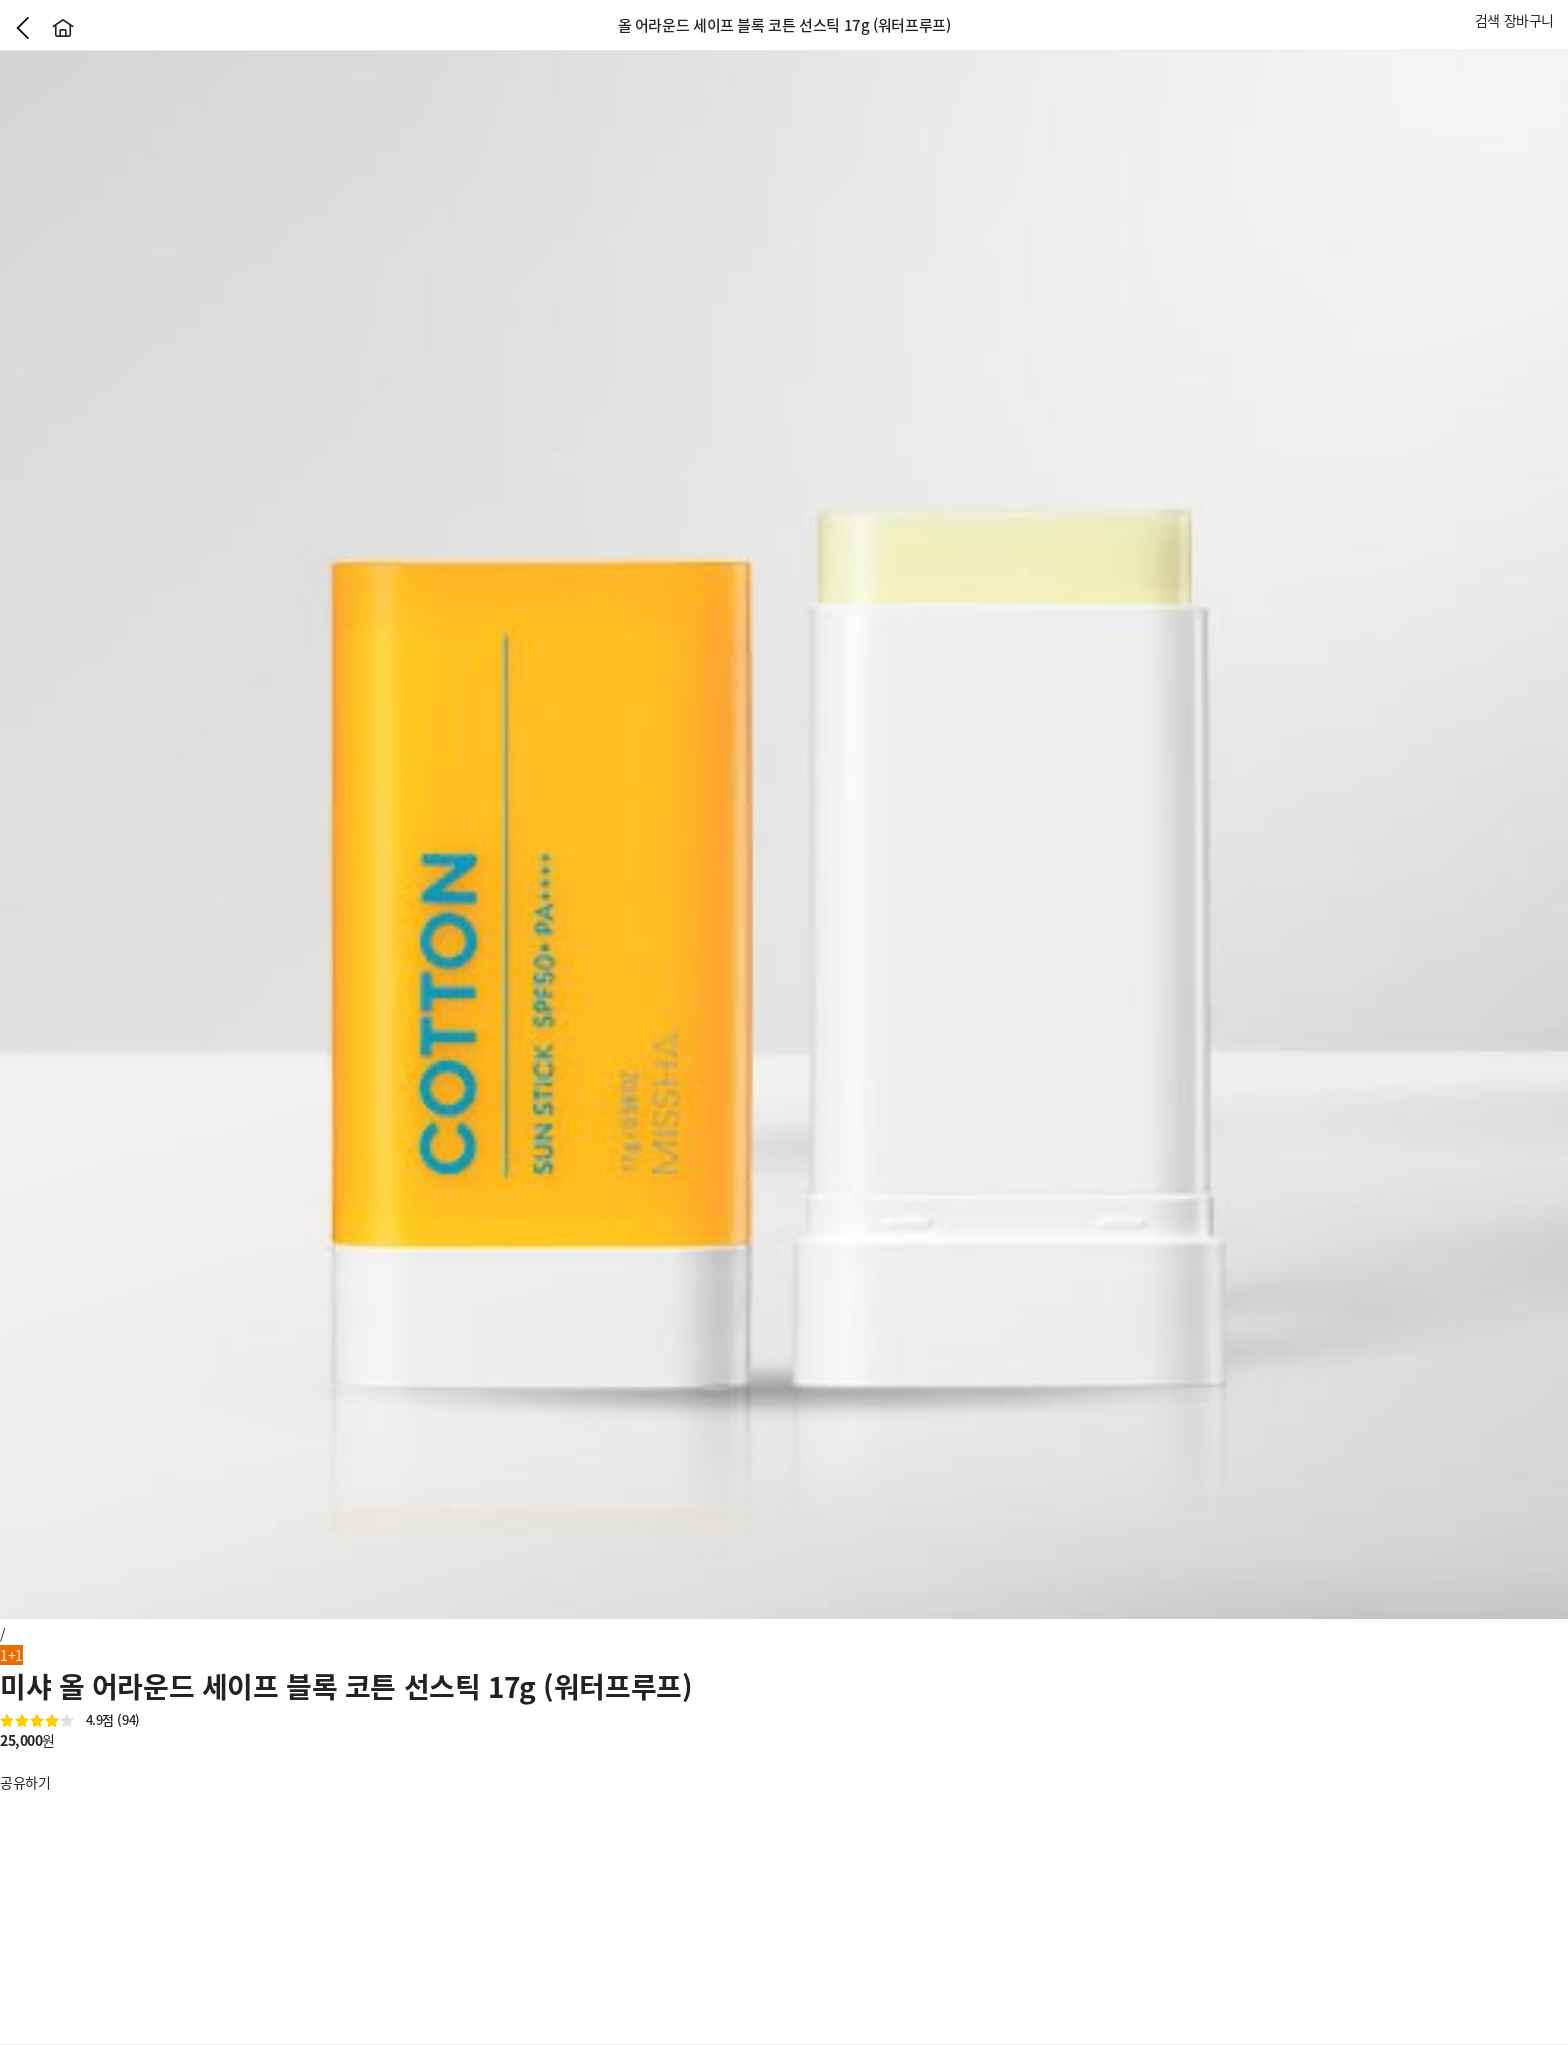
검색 (1487, 20)
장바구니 (1529, 20)
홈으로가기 (63, 28)
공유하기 (25, 1782)
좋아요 (10, 1761)
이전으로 (23, 28)
